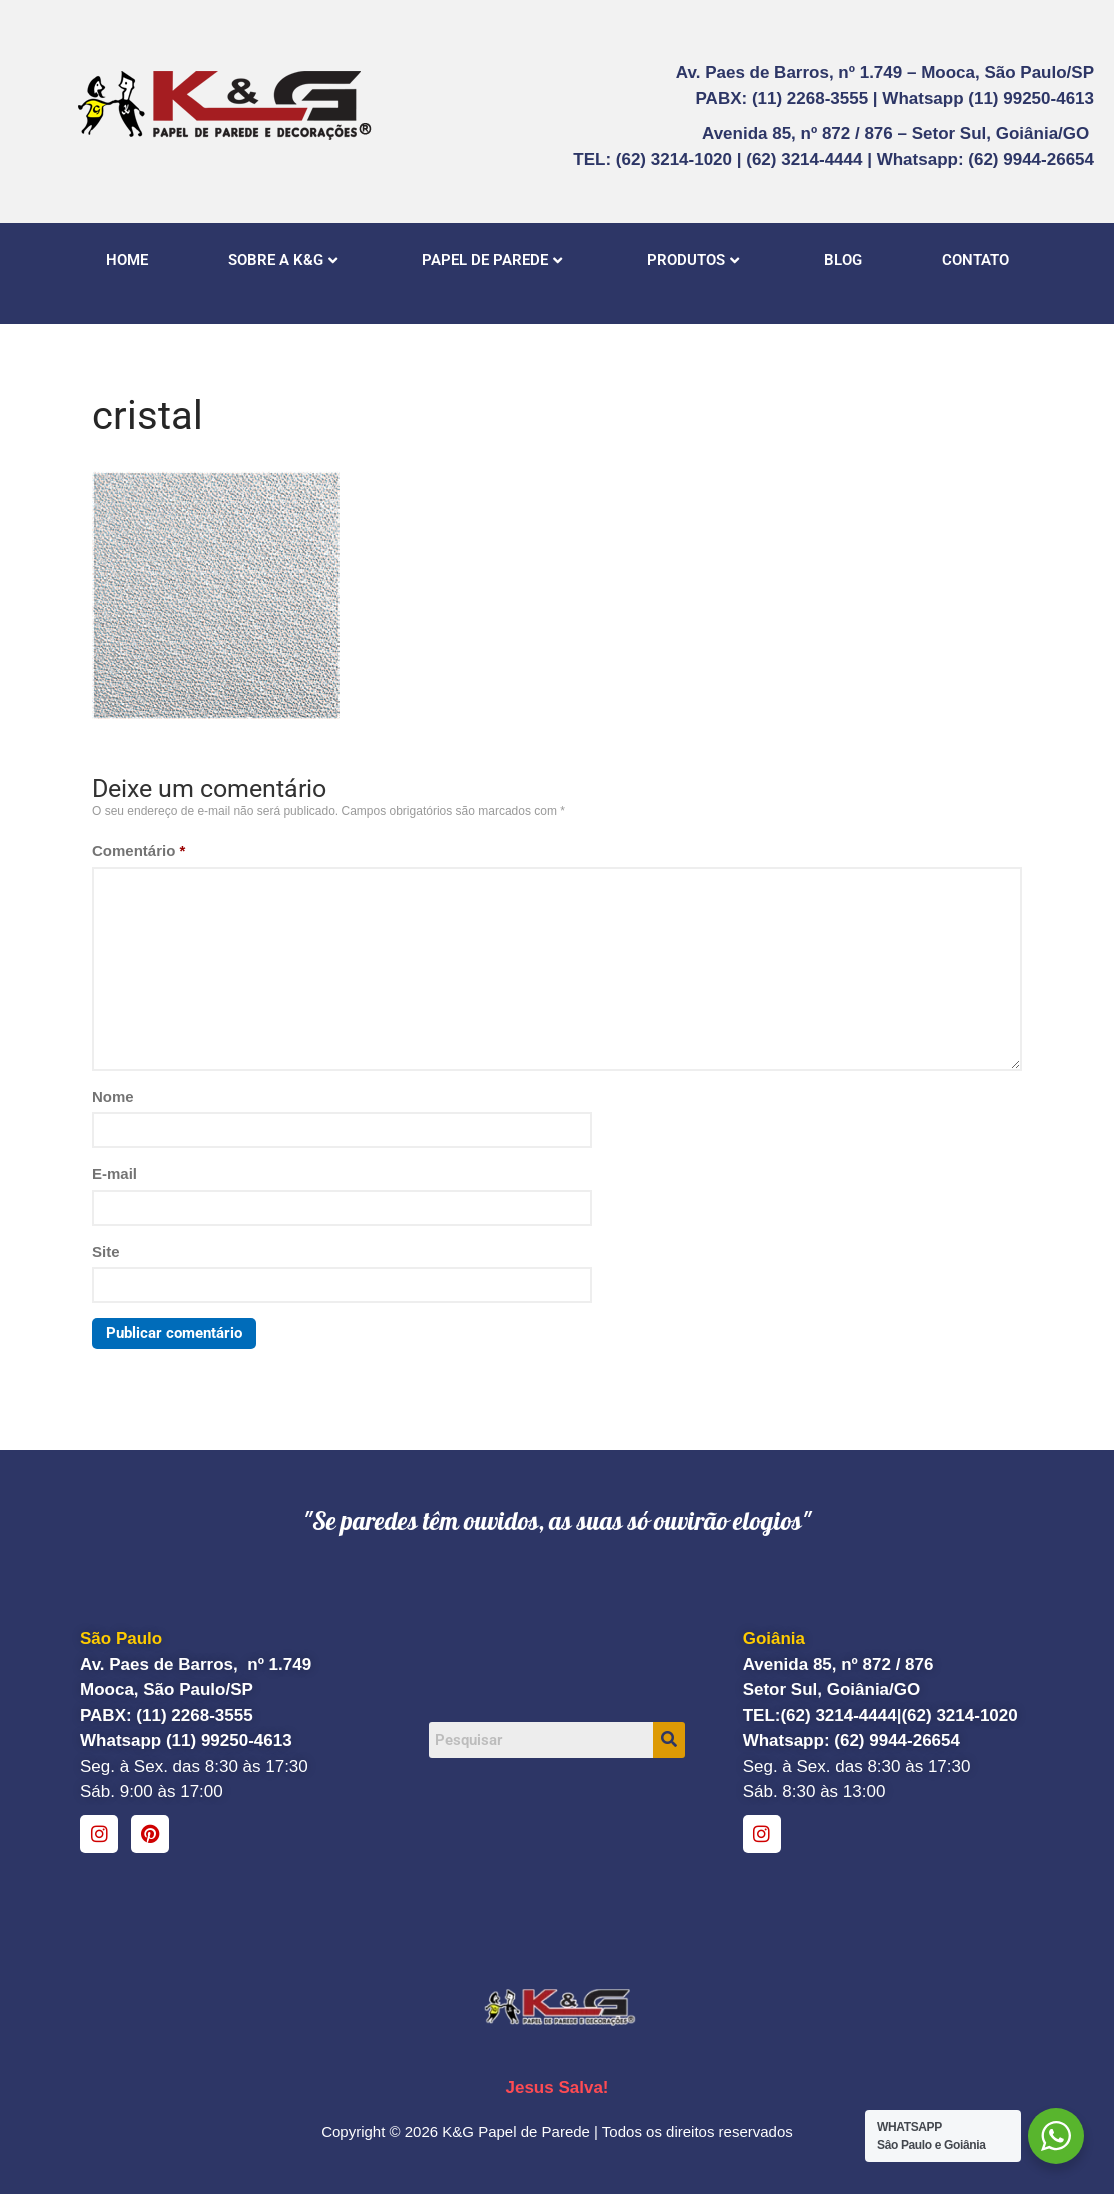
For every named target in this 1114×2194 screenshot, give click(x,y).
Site (106, 1251)
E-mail (114, 1173)
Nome (113, 1096)
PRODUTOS (693, 260)
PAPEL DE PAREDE (492, 260)
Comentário (138, 850)
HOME (127, 260)
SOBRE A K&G (282, 260)
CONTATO (975, 260)
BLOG (843, 260)
